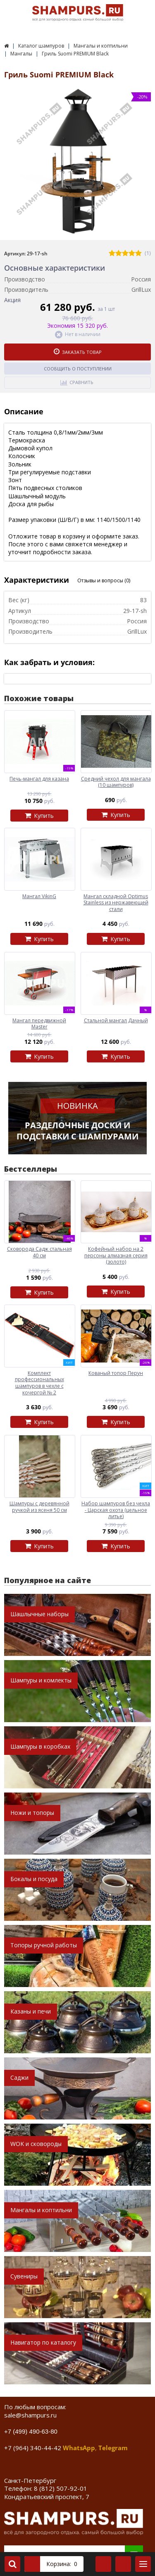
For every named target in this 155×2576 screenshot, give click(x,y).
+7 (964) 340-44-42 (32, 2448)
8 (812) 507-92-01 (60, 2488)
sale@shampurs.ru (30, 2415)
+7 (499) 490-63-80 (30, 2431)
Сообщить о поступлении (78, 368)
